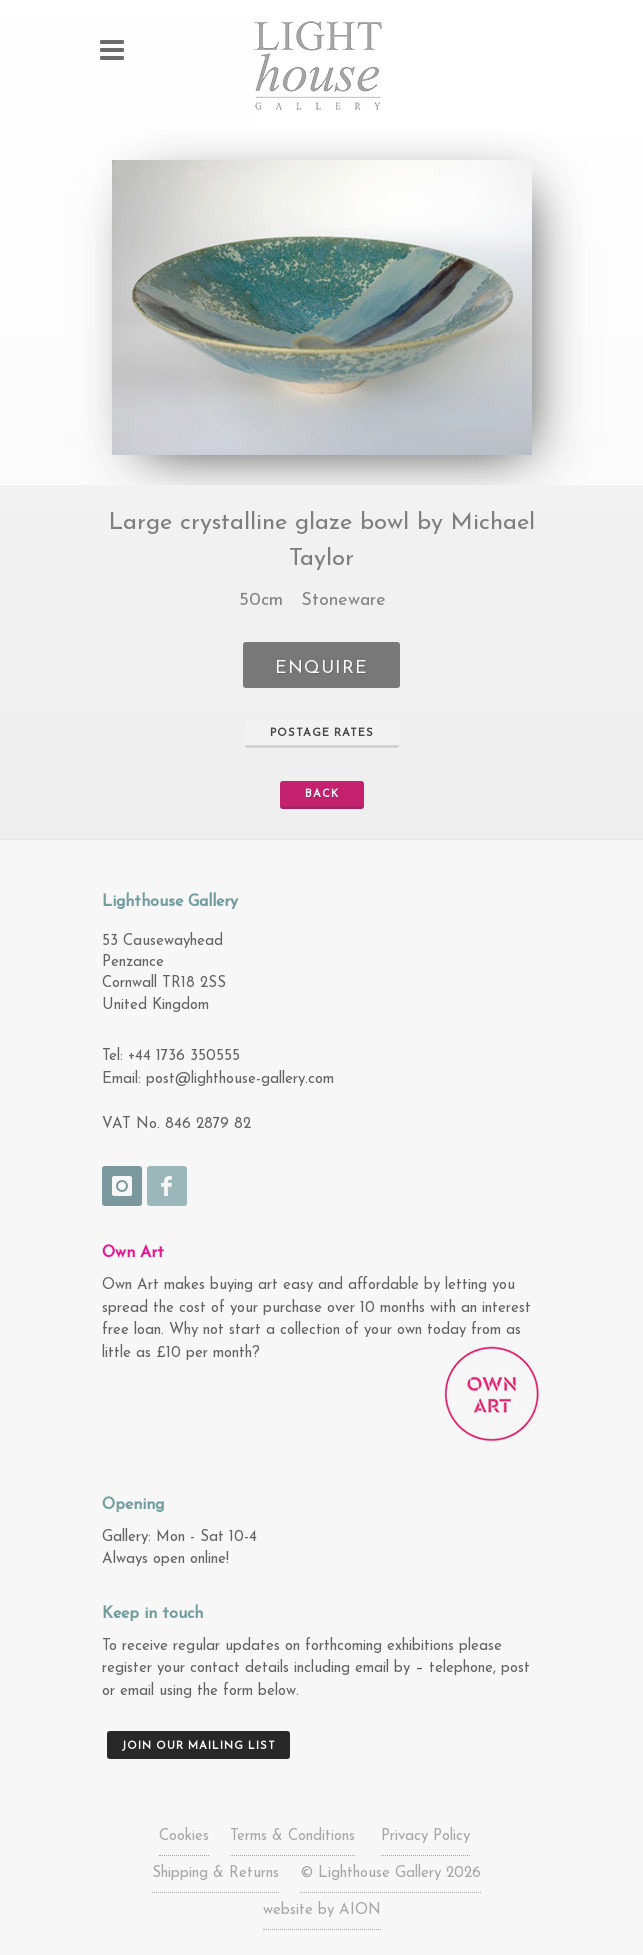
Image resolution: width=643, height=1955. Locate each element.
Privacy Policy (425, 1836)
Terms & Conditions (292, 1836)
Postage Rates (313, 734)
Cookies (184, 1836)
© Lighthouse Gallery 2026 (390, 1873)
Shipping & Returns (215, 1873)
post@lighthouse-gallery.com (240, 1079)
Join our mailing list (198, 1746)
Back (313, 795)
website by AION (322, 1910)
